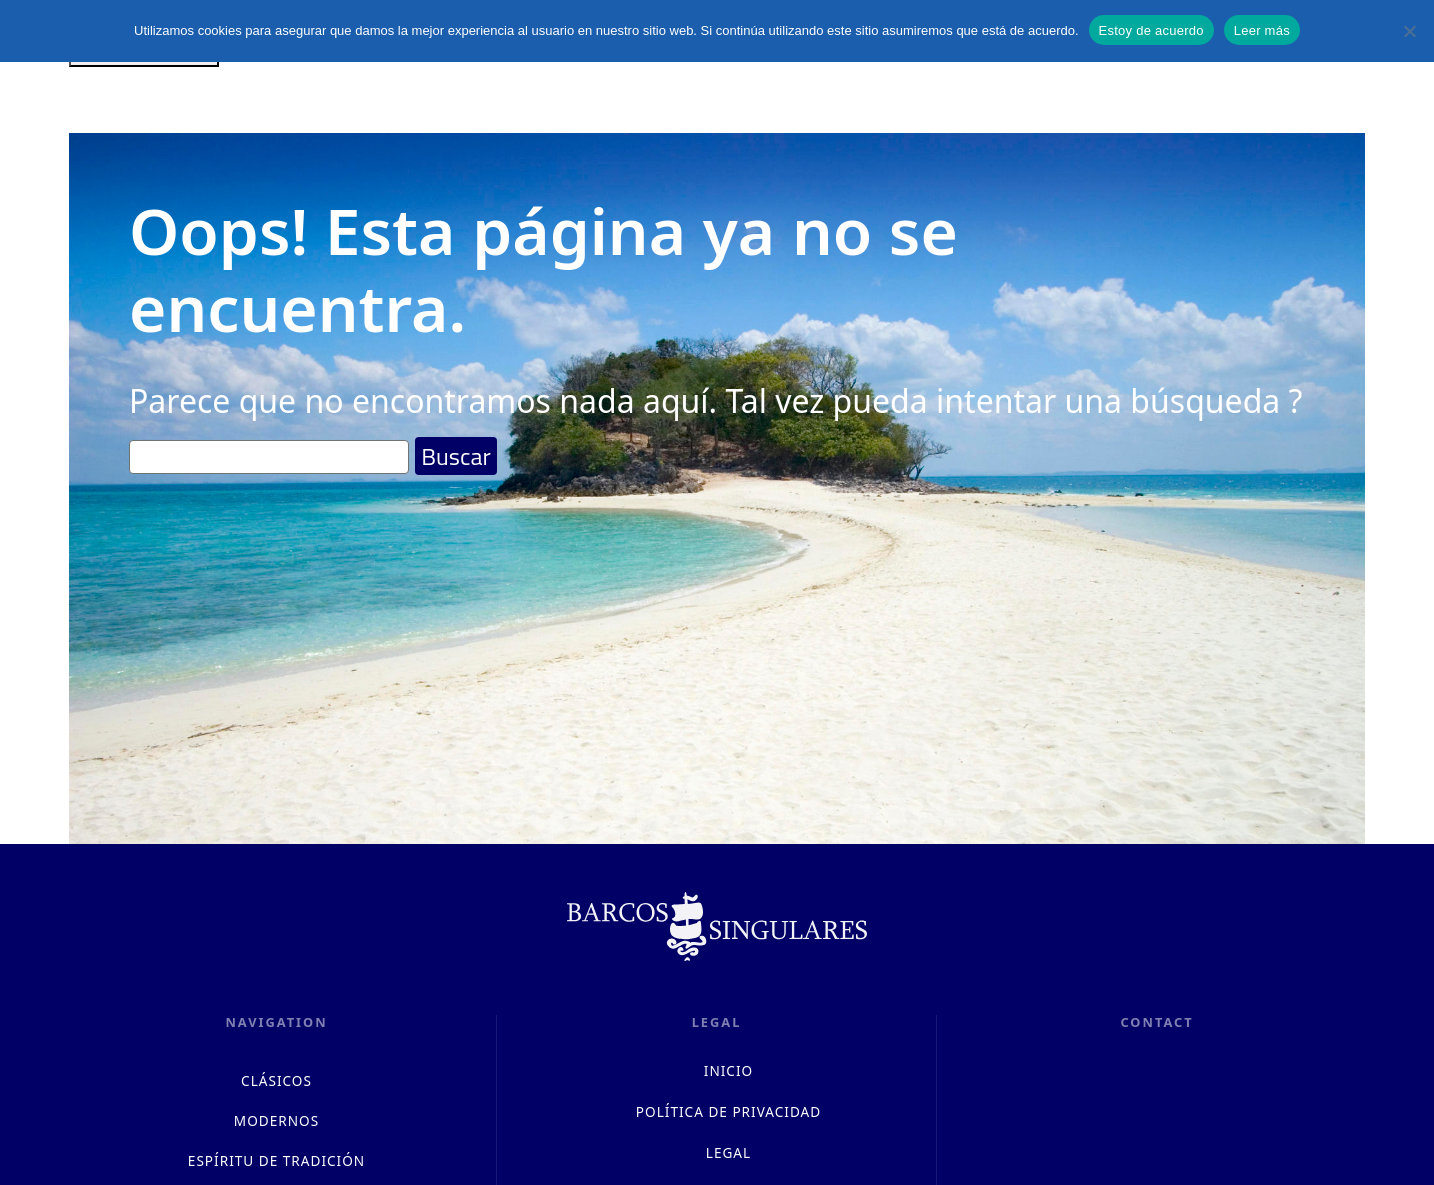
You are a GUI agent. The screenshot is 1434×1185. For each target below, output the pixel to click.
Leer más (1262, 30)
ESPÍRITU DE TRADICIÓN (276, 1160)
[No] (1409, 31)
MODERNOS (276, 1120)
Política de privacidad (728, 1111)
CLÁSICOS (276, 1080)
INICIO (728, 1070)
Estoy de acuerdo (1151, 30)
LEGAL (728, 1152)
